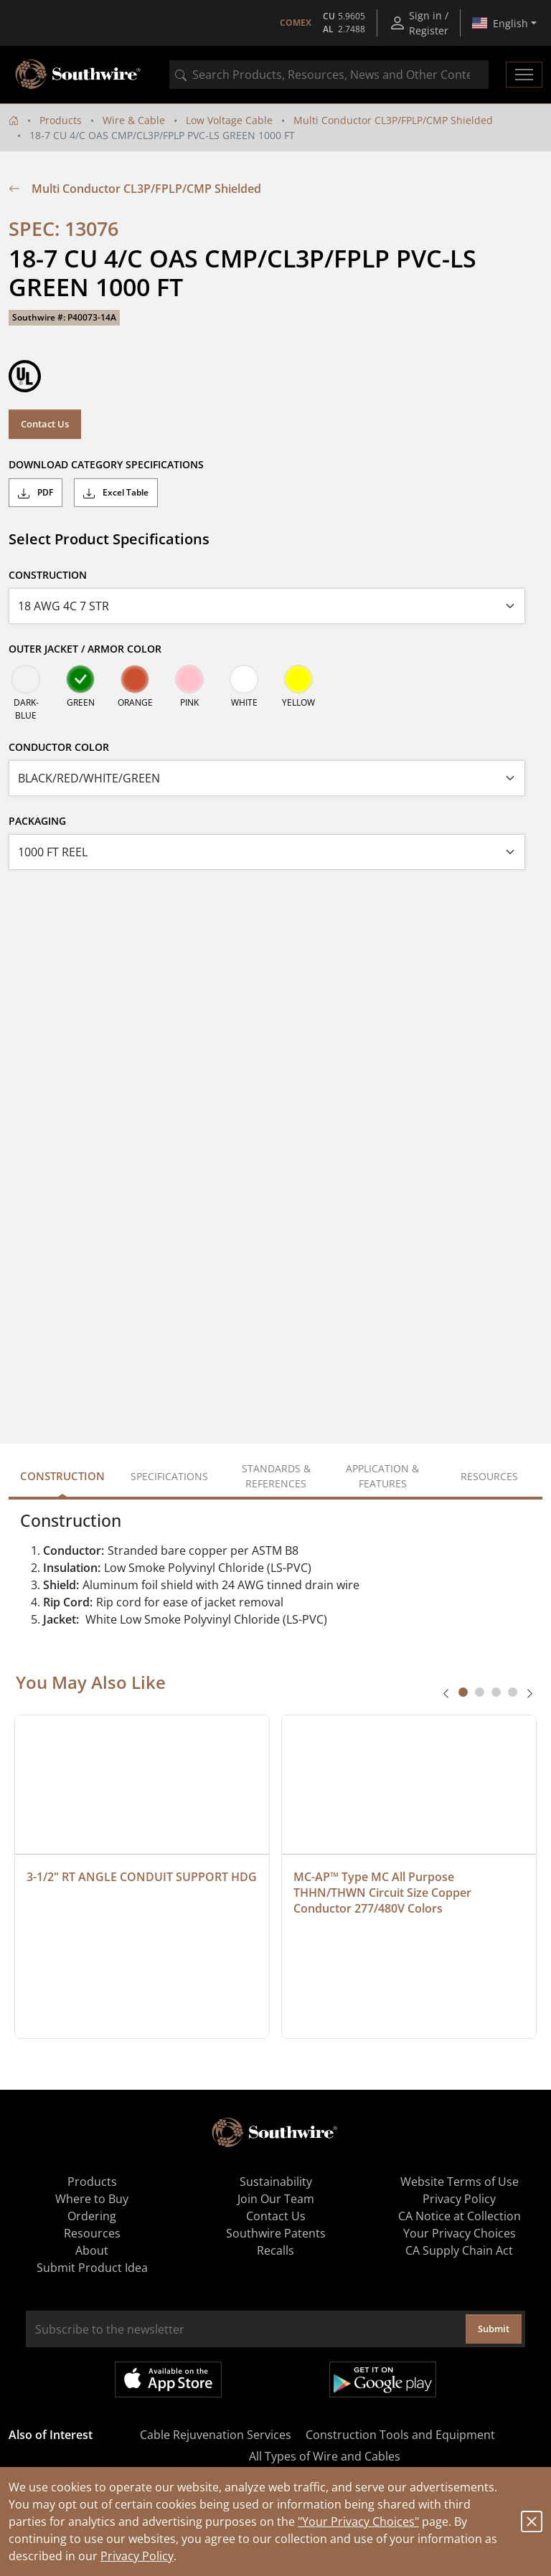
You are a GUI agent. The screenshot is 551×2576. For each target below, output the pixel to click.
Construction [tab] (62, 1476)
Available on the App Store (168, 2379)
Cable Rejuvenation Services (215, 2435)
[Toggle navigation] (524, 74)
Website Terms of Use (459, 2181)
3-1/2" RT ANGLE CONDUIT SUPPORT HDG (142, 1877)
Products (60, 120)
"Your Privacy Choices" (358, 2521)
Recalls (275, 2250)
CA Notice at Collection (459, 2216)
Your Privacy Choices (459, 2233)
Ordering (91, 2216)
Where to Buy (91, 2199)
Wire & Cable (134, 120)
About (91, 2250)
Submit (493, 2328)
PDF (35, 492)
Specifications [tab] (169, 1476)
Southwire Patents (276, 2233)
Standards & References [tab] (276, 1476)
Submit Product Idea (92, 2268)
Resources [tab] (489, 1476)
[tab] (463, 1692)
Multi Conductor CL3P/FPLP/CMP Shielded (393, 120)
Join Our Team (275, 2199)
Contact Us (45, 423)
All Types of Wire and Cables (324, 2456)
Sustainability (276, 2181)
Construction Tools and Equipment (400, 2435)
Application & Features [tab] (382, 1476)
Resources (92, 2233)
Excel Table (116, 492)
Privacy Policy (137, 2556)
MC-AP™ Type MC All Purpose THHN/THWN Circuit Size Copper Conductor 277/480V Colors (383, 1892)
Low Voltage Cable (229, 120)
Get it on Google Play (382, 2379)
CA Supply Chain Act (459, 2250)
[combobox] (329, 74)
